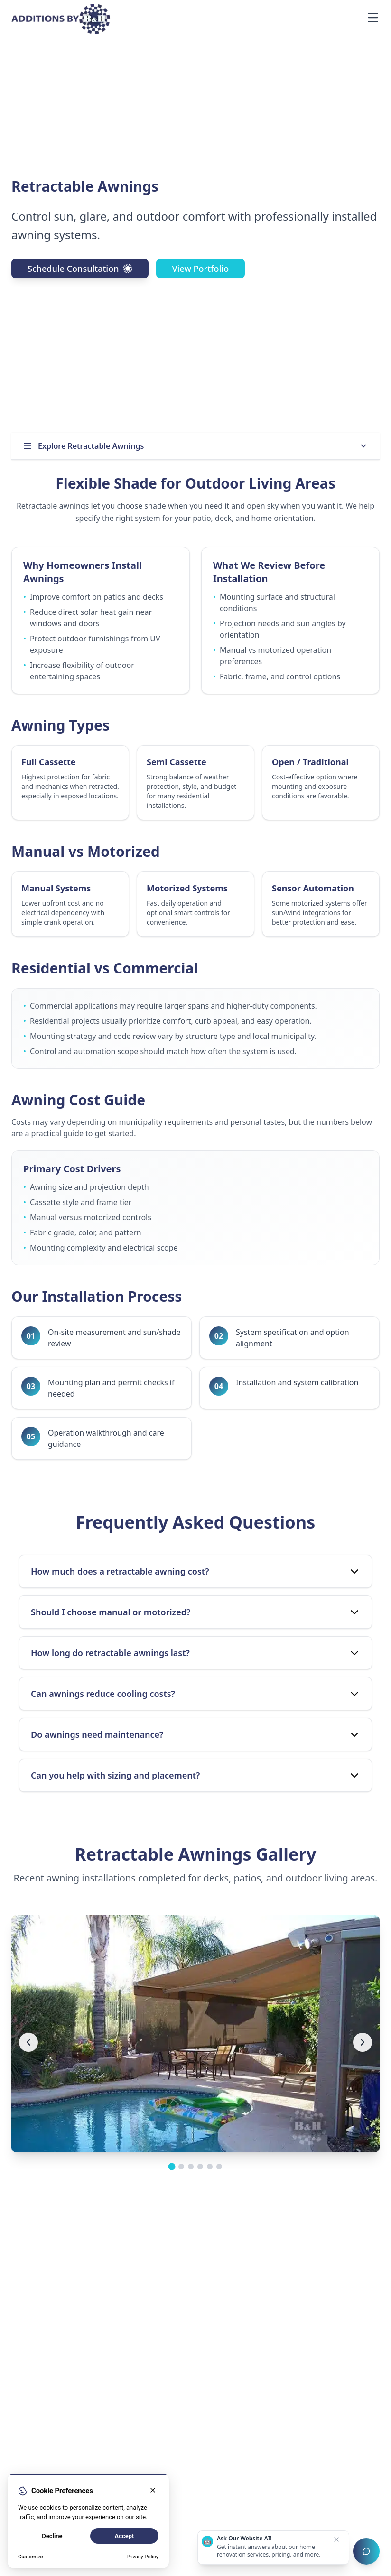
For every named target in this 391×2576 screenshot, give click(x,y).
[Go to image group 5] (210, 2166)
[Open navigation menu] (373, 17)
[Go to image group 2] (181, 2166)
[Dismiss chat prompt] (336, 2539)
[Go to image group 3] (191, 2166)
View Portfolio (200, 268)
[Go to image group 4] (200, 2166)
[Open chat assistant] (366, 2551)
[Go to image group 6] (219, 2166)
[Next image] (362, 2042)
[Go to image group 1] (172, 2166)
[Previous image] (28, 2042)
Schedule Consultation (80, 268)
